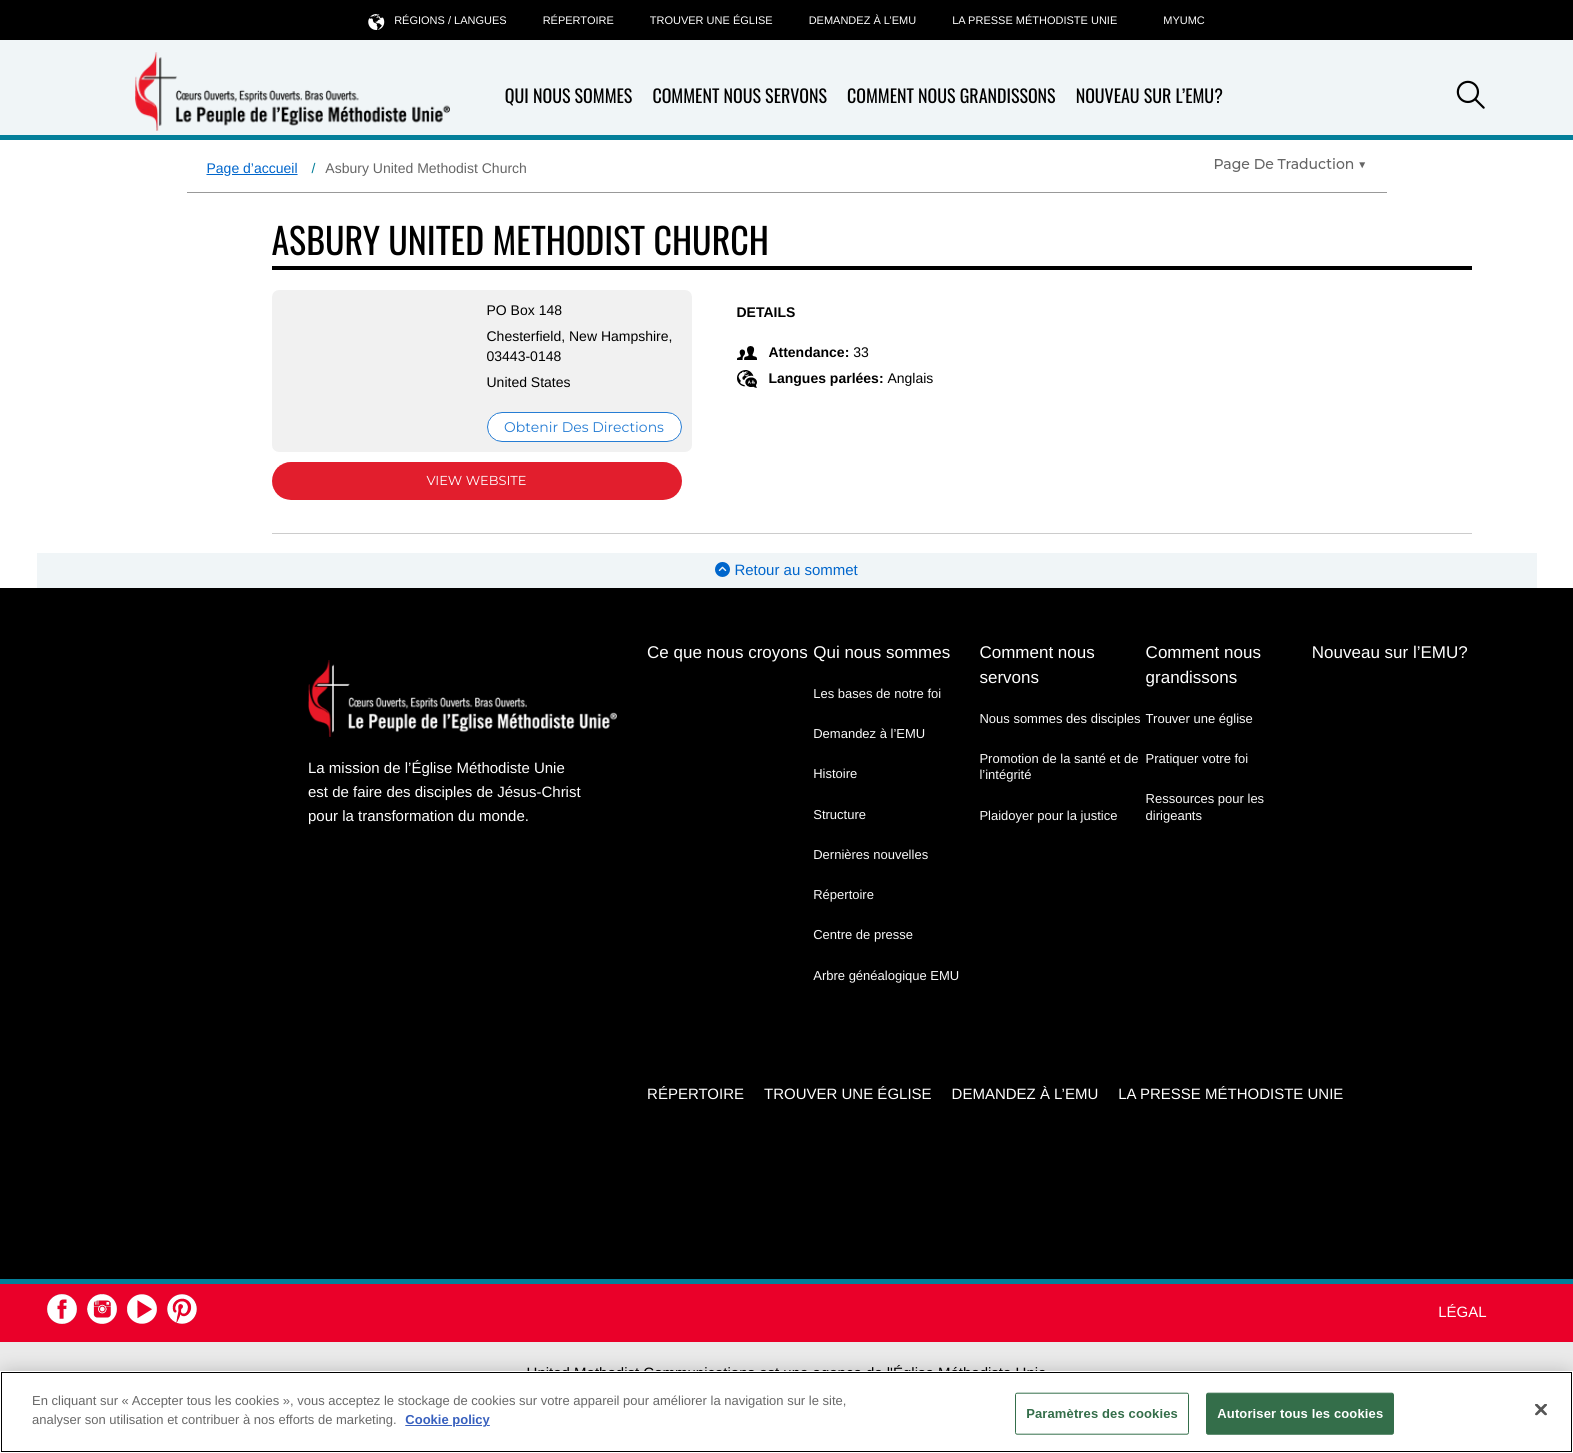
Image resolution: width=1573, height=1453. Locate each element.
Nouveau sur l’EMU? (1149, 96)
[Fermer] (1541, 1409)
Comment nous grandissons (951, 96)
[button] (1471, 98)
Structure (839, 814)
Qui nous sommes (569, 96)
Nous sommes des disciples (1059, 718)
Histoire (835, 773)
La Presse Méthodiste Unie (1034, 21)
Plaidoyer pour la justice (1048, 815)
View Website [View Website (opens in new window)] (476, 481)
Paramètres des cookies (1102, 1413)
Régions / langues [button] (437, 20)
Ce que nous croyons (727, 652)
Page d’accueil (252, 168)
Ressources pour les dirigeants (1205, 806)
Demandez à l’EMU (863, 21)
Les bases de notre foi (877, 693)
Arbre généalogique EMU (886, 975)
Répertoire (578, 21)
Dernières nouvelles (870, 854)
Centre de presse (863, 934)
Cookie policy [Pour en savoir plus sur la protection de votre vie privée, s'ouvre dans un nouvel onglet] (447, 1419)
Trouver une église (711, 21)
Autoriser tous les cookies (1300, 1413)
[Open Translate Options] (1289, 164)
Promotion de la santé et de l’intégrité (1058, 766)
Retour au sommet (786, 570)
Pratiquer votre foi (1197, 758)
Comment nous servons (739, 96)
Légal (1462, 1312)
